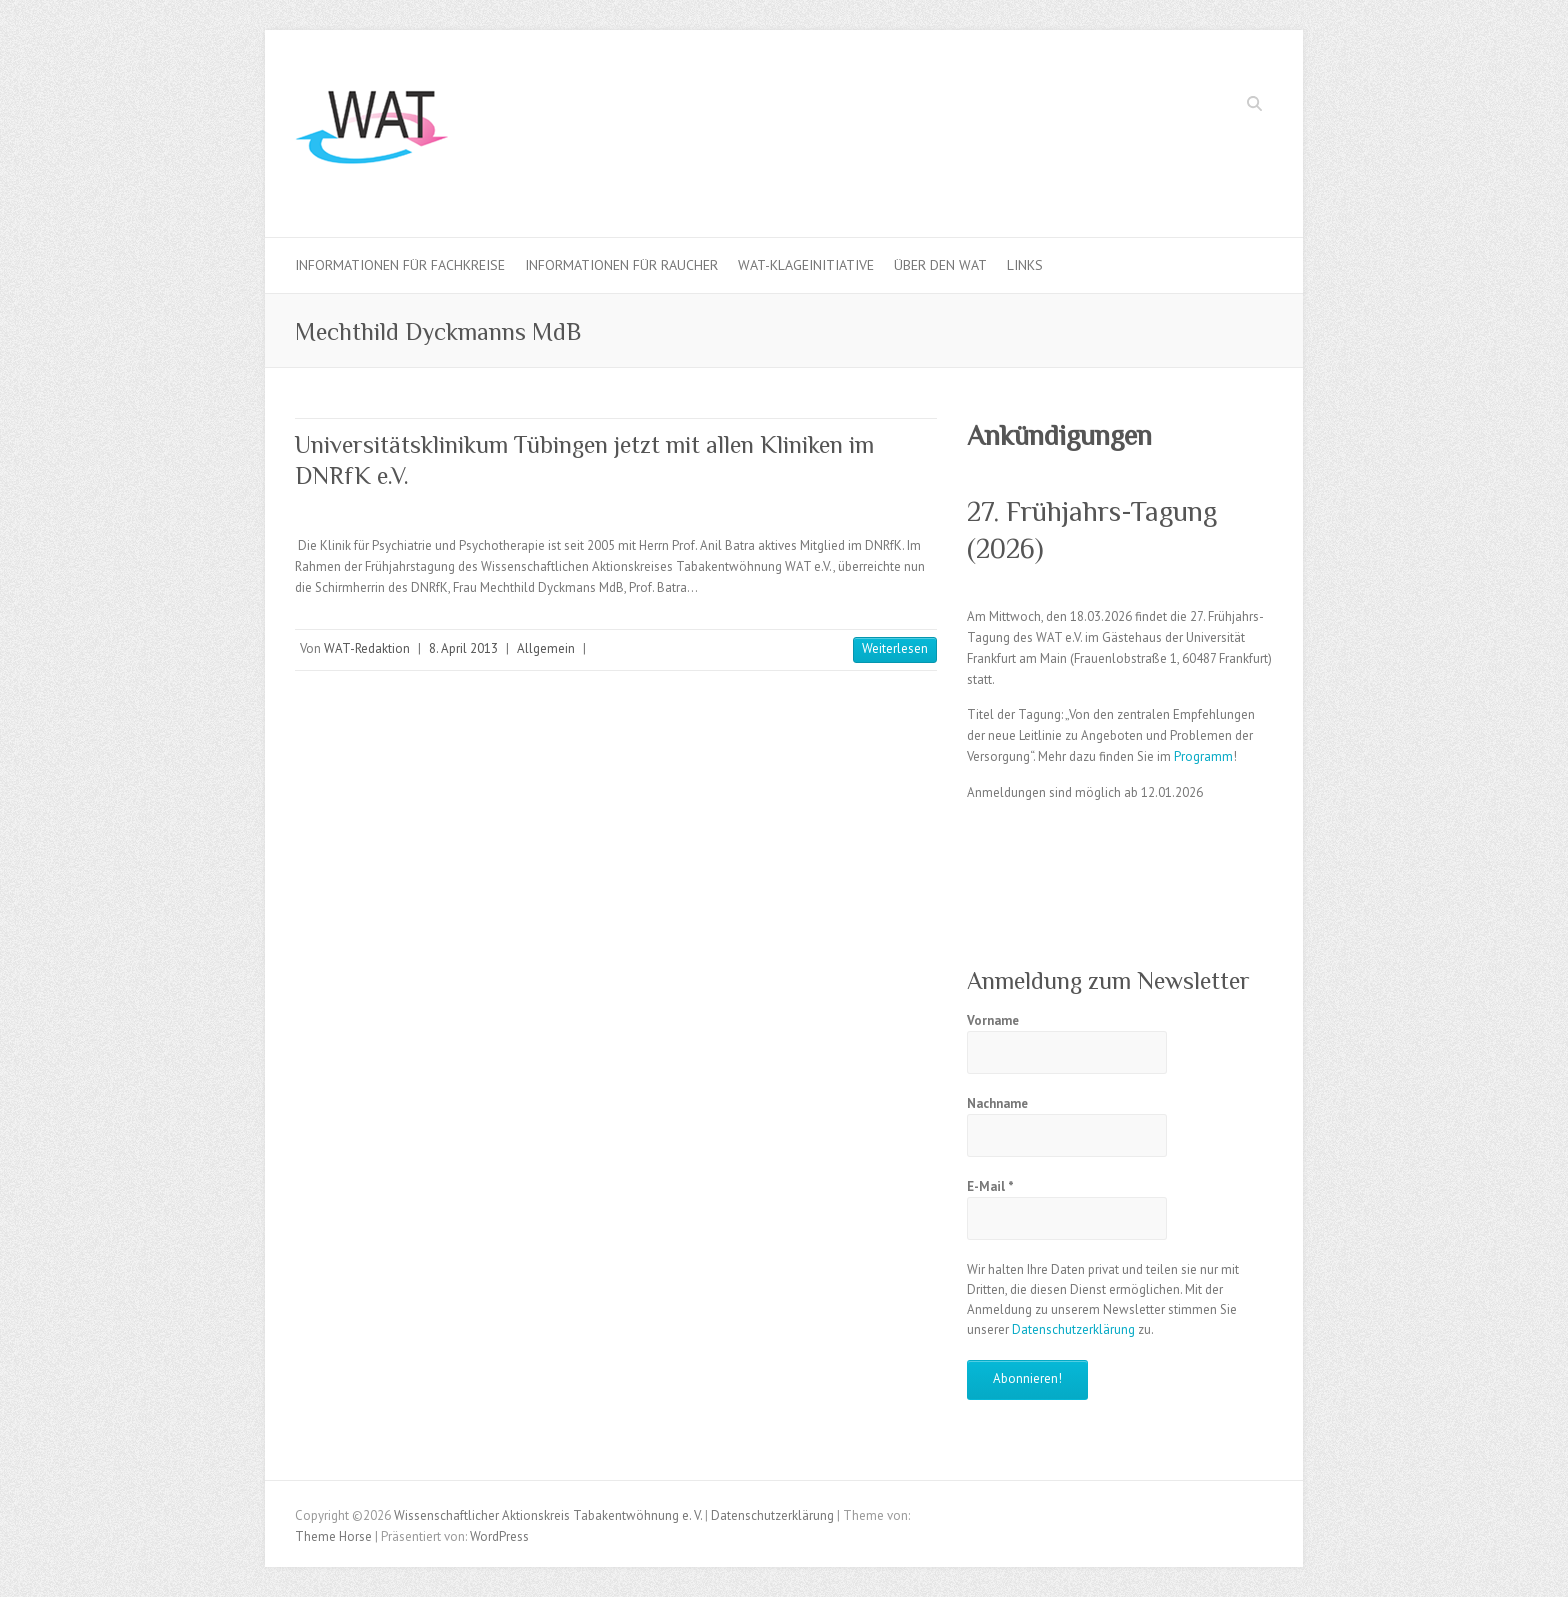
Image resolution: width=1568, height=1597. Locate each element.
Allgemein (546, 648)
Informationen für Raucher (621, 265)
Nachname (997, 1103)
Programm (1203, 756)
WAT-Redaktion (367, 648)
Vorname (993, 1020)
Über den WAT (940, 265)
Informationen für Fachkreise (400, 265)
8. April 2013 (463, 648)
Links (1025, 265)
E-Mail (990, 1186)
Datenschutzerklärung (1073, 1329)
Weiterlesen (895, 648)
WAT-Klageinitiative (806, 265)
